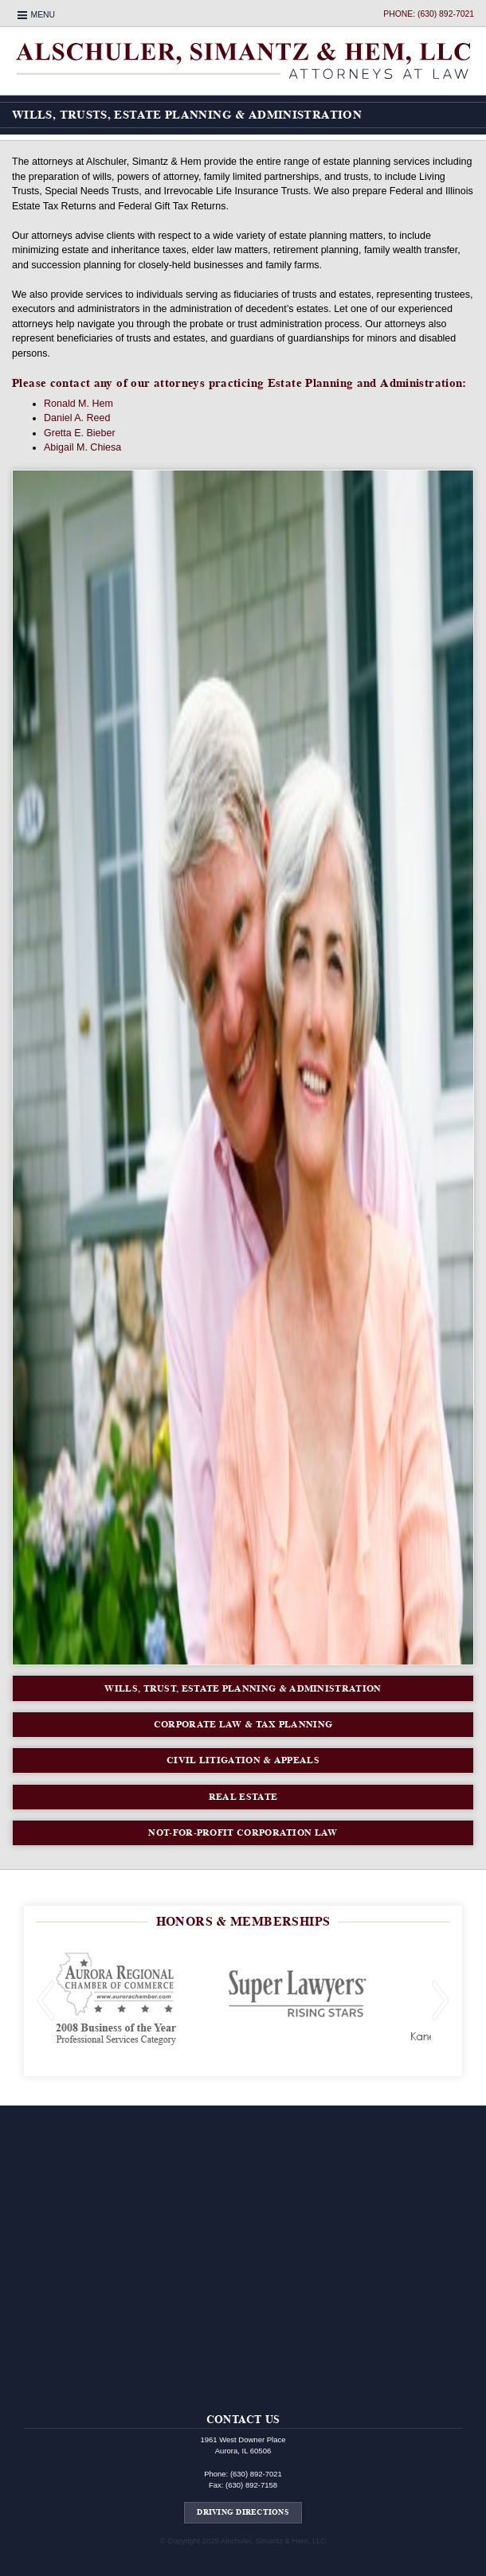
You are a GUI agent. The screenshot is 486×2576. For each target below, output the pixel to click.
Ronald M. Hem (78, 403)
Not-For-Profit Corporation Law (242, 1832)
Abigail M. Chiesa (82, 447)
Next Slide (440, 2000)
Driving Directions (243, 2512)
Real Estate (243, 1796)
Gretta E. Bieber (80, 433)
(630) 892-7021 (256, 2473)
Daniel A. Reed (77, 417)
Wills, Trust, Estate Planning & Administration (242, 1688)
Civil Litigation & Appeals (243, 1759)
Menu (43, 14)
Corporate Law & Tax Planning (243, 1724)
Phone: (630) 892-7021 (428, 14)
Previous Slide (45, 2000)
